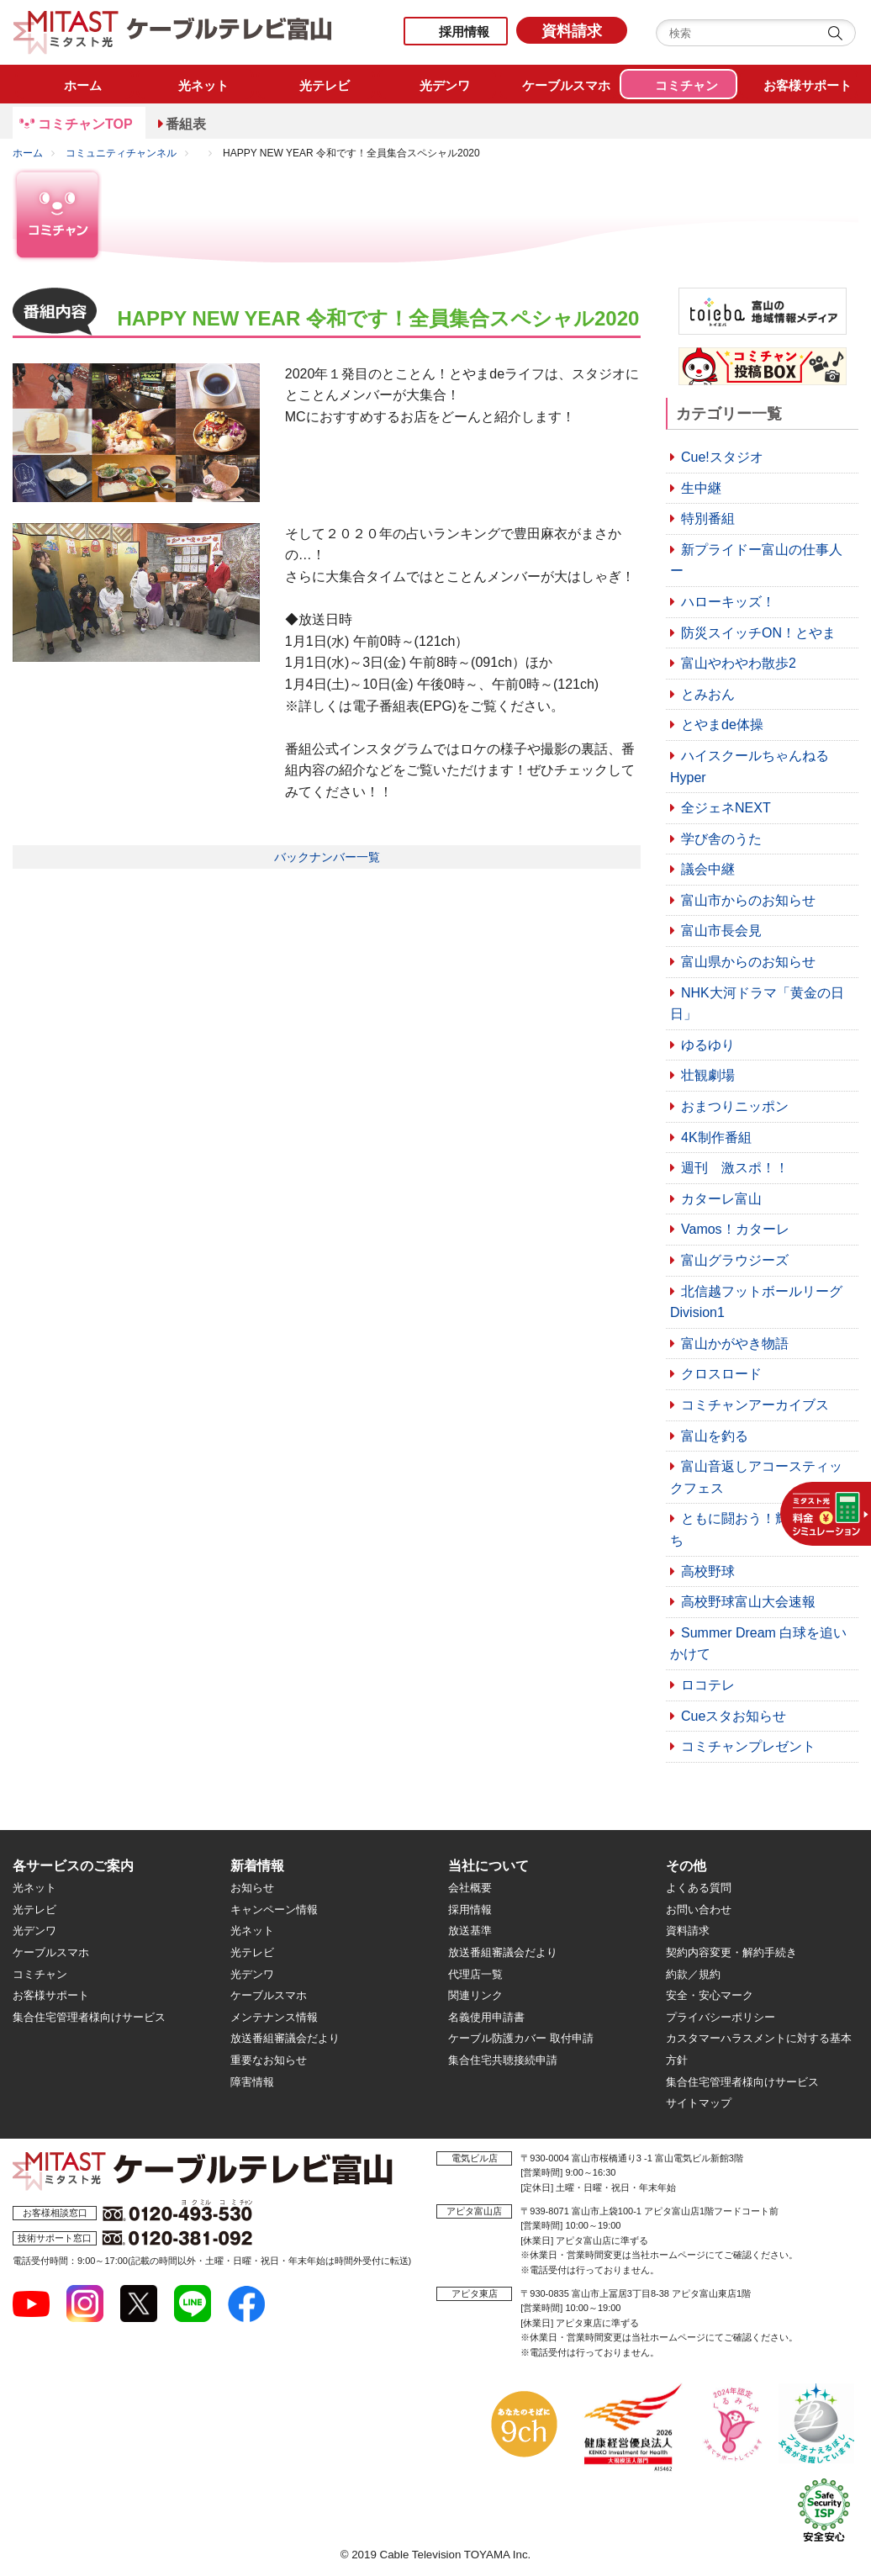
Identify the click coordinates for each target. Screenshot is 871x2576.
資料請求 (571, 31)
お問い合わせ (698, 1909)
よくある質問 (698, 1887)
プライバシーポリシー (720, 2017)
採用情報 (464, 31)
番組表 (186, 124)
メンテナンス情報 (274, 2017)
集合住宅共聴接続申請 (502, 2060)
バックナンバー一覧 (327, 857)
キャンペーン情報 (274, 1909)
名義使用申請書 (486, 2017)
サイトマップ (698, 2103)
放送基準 (470, 1930)
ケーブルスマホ (51, 1952)
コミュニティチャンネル (121, 153)
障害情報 (252, 2082)
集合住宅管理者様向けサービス (89, 2017)
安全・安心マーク (709, 1995)
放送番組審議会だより (285, 2038)
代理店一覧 (475, 1974)
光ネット (34, 1887)
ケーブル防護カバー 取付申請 (521, 2038)
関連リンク (475, 1995)
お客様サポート (51, 1995)
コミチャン (40, 1974)
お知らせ (252, 1887)
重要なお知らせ (268, 2060)
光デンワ (34, 1930)
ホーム (28, 153)
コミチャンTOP (85, 124)
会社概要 (470, 1887)
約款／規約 (693, 1974)
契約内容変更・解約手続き (731, 1952)
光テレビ (34, 1909)
